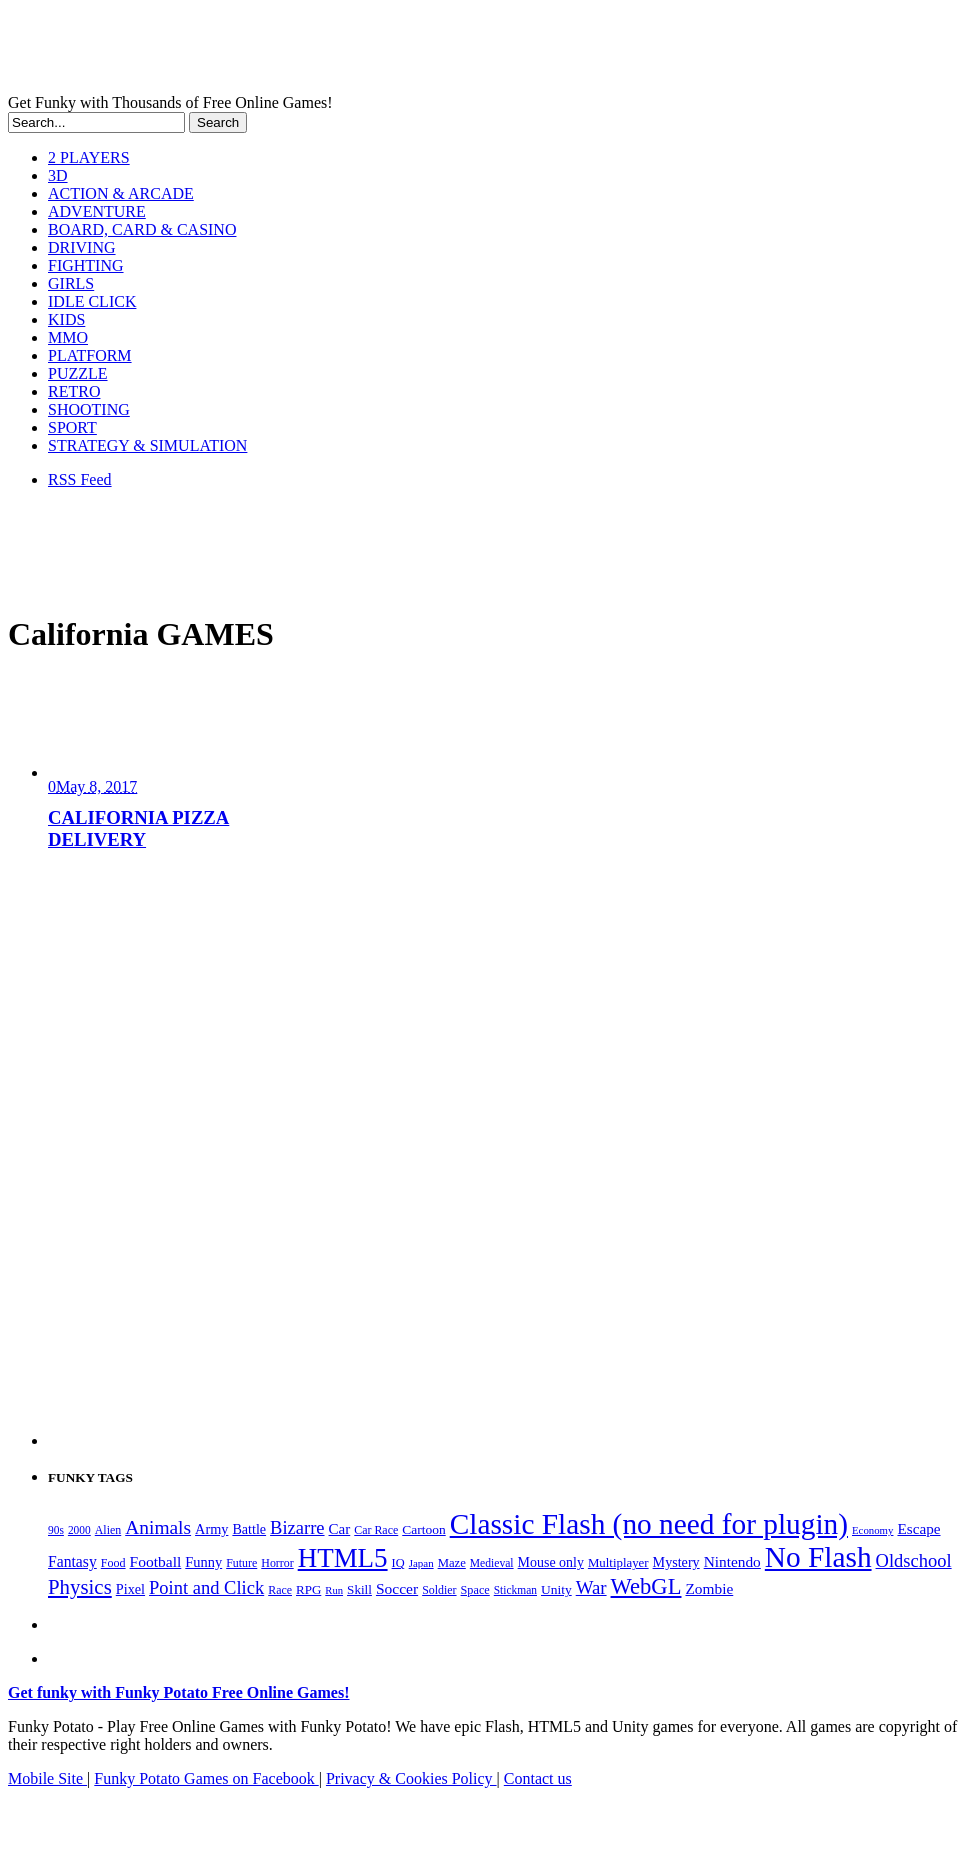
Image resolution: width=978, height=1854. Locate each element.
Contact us (538, 1778)
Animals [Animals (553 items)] (158, 1527)
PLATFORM (90, 355)
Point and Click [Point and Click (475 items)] (206, 1588)
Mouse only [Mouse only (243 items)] (551, 1562)
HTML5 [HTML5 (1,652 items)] (343, 1558)
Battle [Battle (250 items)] (249, 1529)
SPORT (72, 427)
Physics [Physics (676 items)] (80, 1587)
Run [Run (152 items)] (334, 1590)
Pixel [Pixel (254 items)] (130, 1589)
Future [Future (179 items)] (241, 1563)
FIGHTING (86, 265)
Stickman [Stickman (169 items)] (515, 1590)
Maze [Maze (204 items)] (452, 1563)
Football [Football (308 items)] (156, 1561)
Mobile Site (47, 1778)
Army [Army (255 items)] (211, 1529)
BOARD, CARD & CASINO (142, 229)
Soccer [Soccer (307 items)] (397, 1588)
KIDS (66, 319)
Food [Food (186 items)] (113, 1563)
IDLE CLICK (92, 301)
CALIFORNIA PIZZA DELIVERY (138, 828)
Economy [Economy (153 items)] (872, 1530)
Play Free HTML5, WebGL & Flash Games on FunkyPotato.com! (348, 51)
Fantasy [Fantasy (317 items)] (72, 1561)
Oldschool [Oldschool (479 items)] (914, 1561)
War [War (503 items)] (591, 1587)
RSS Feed (80, 479)
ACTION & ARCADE (121, 193)
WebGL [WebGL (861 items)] (646, 1586)
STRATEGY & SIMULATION (147, 445)
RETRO (74, 391)
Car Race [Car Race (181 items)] (376, 1530)
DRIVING (82, 247)
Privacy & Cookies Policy (411, 1778)
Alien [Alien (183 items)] (108, 1530)
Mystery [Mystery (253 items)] (676, 1562)
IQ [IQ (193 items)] (398, 1563)
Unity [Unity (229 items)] (556, 1589)
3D (58, 175)
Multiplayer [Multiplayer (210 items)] (618, 1563)
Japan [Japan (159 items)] (421, 1563)
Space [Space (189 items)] (475, 1590)
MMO (68, 337)
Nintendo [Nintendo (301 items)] (732, 1561)
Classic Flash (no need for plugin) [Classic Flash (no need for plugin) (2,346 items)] (649, 1524)
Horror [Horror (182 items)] (277, 1563)
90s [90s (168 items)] (56, 1530)
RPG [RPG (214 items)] (308, 1589)
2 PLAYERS (89, 157)
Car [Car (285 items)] (340, 1529)
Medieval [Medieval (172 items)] (492, 1563)
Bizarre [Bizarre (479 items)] (297, 1528)
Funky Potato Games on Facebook (206, 1778)
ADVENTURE (97, 211)
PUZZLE (78, 373)
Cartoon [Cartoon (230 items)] (423, 1529)
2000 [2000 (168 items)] (79, 1530)
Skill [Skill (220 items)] (359, 1589)
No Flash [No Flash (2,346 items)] (818, 1557)
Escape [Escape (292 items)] (918, 1528)
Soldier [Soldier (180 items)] (439, 1590)
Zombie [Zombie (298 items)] (709, 1588)
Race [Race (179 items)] (280, 1590)
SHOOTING (89, 409)
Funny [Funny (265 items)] (203, 1562)
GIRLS (71, 283)
